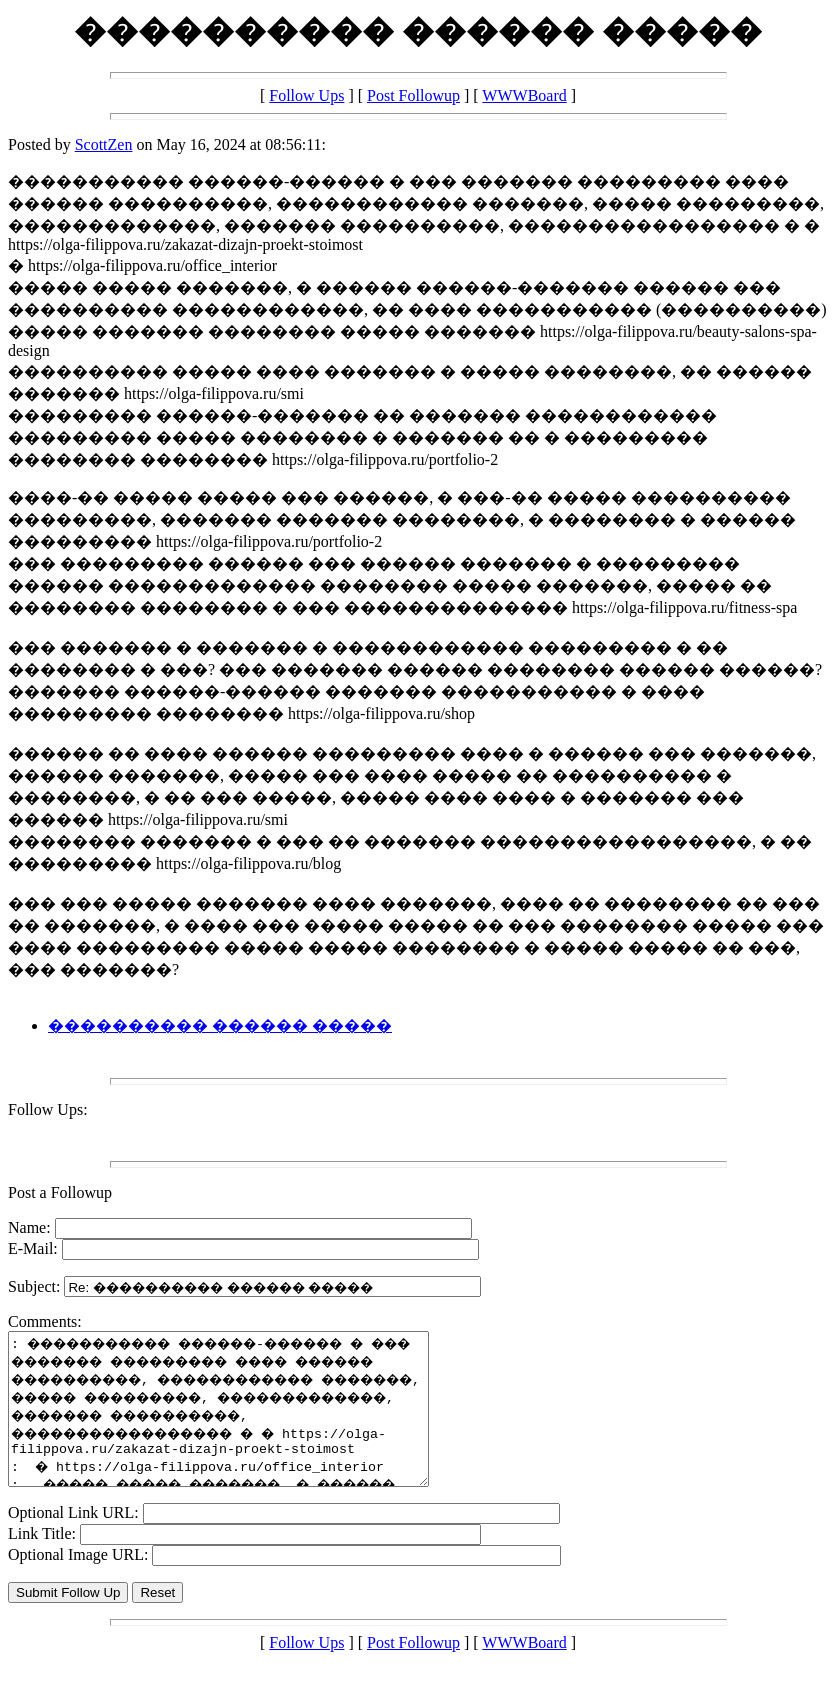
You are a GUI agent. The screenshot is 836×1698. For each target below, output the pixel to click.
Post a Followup (60, 1192)
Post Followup (413, 95)
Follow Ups (306, 95)
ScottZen (104, 144)
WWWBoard (524, 95)
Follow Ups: (48, 1109)
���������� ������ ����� (220, 1025)
